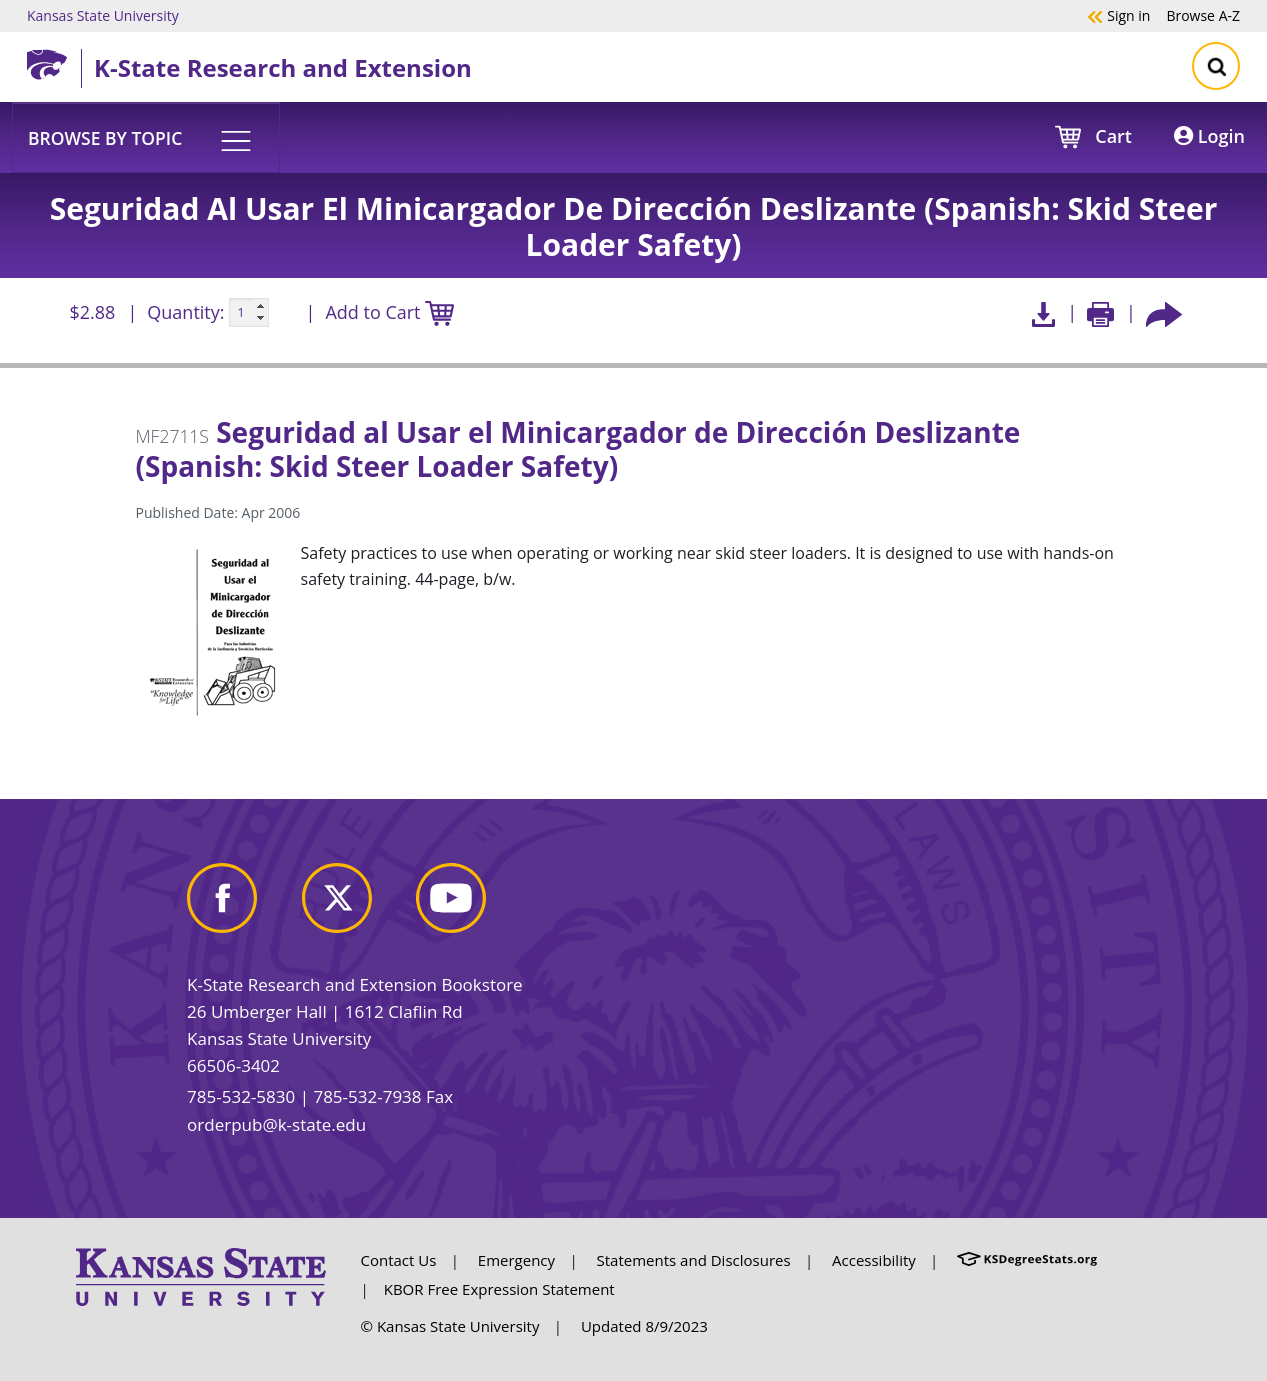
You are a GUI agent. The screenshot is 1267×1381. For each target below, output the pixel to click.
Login (1209, 136)
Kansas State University (103, 15)
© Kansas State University (450, 1326)
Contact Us (399, 1260)
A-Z (1203, 15)
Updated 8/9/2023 (644, 1326)
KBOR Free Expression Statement (499, 1289)
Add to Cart (389, 313)
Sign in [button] (1118, 15)
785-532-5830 (241, 1096)
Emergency (516, 1260)
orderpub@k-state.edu (276, 1124)
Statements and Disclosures (694, 1260)
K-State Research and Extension (283, 67)
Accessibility (874, 1260)
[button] (146, 137)
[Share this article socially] (1164, 312)
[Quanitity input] (249, 313)
